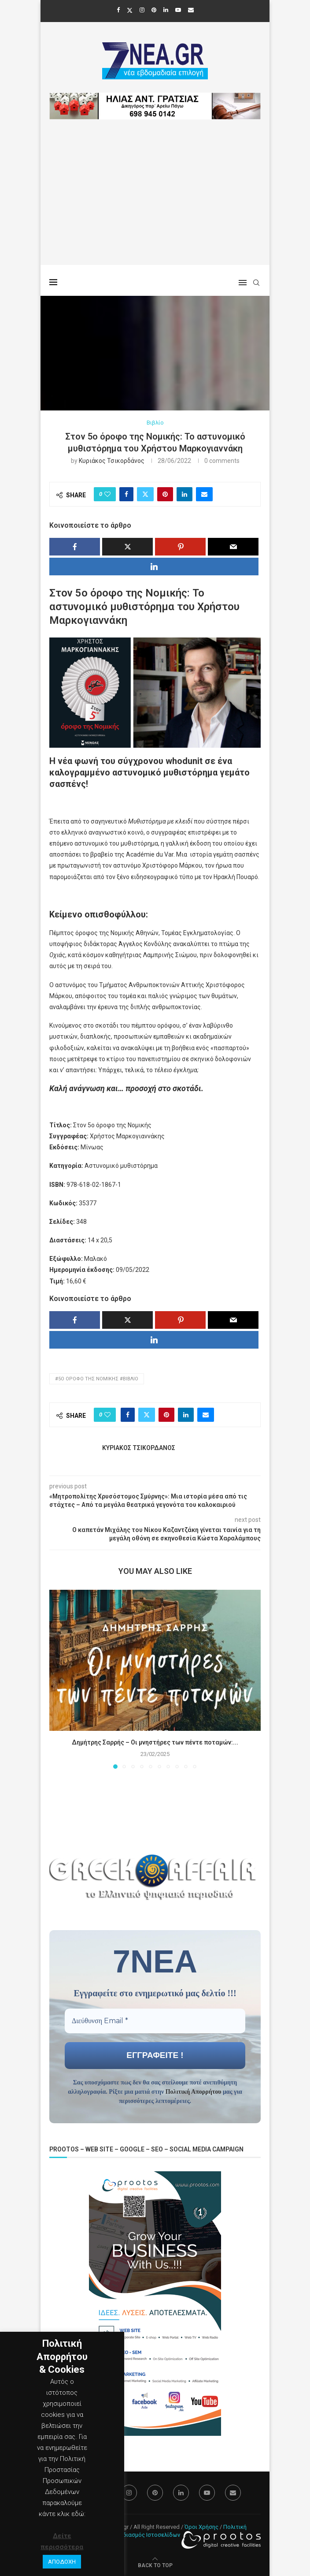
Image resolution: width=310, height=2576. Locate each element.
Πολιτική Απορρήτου (193, 2091)
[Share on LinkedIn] (184, 494)
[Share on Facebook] (126, 494)
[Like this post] (107, 494)
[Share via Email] (204, 494)
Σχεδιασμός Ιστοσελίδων (146, 2534)
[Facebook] (118, 10)
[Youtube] (178, 10)
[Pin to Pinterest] (165, 494)
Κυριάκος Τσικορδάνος (111, 460)
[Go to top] (155, 2565)
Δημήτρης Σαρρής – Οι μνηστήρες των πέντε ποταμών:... (155, 1742)
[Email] (191, 10)
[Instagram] (142, 10)
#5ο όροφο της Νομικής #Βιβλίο (96, 1379)
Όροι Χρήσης (201, 2527)
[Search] (256, 282)
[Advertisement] (155, 203)
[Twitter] (130, 10)
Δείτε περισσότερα (62, 2541)
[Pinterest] (153, 10)
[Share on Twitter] (145, 494)
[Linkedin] (165, 10)
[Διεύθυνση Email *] (155, 2021)
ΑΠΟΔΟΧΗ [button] (62, 2561)
